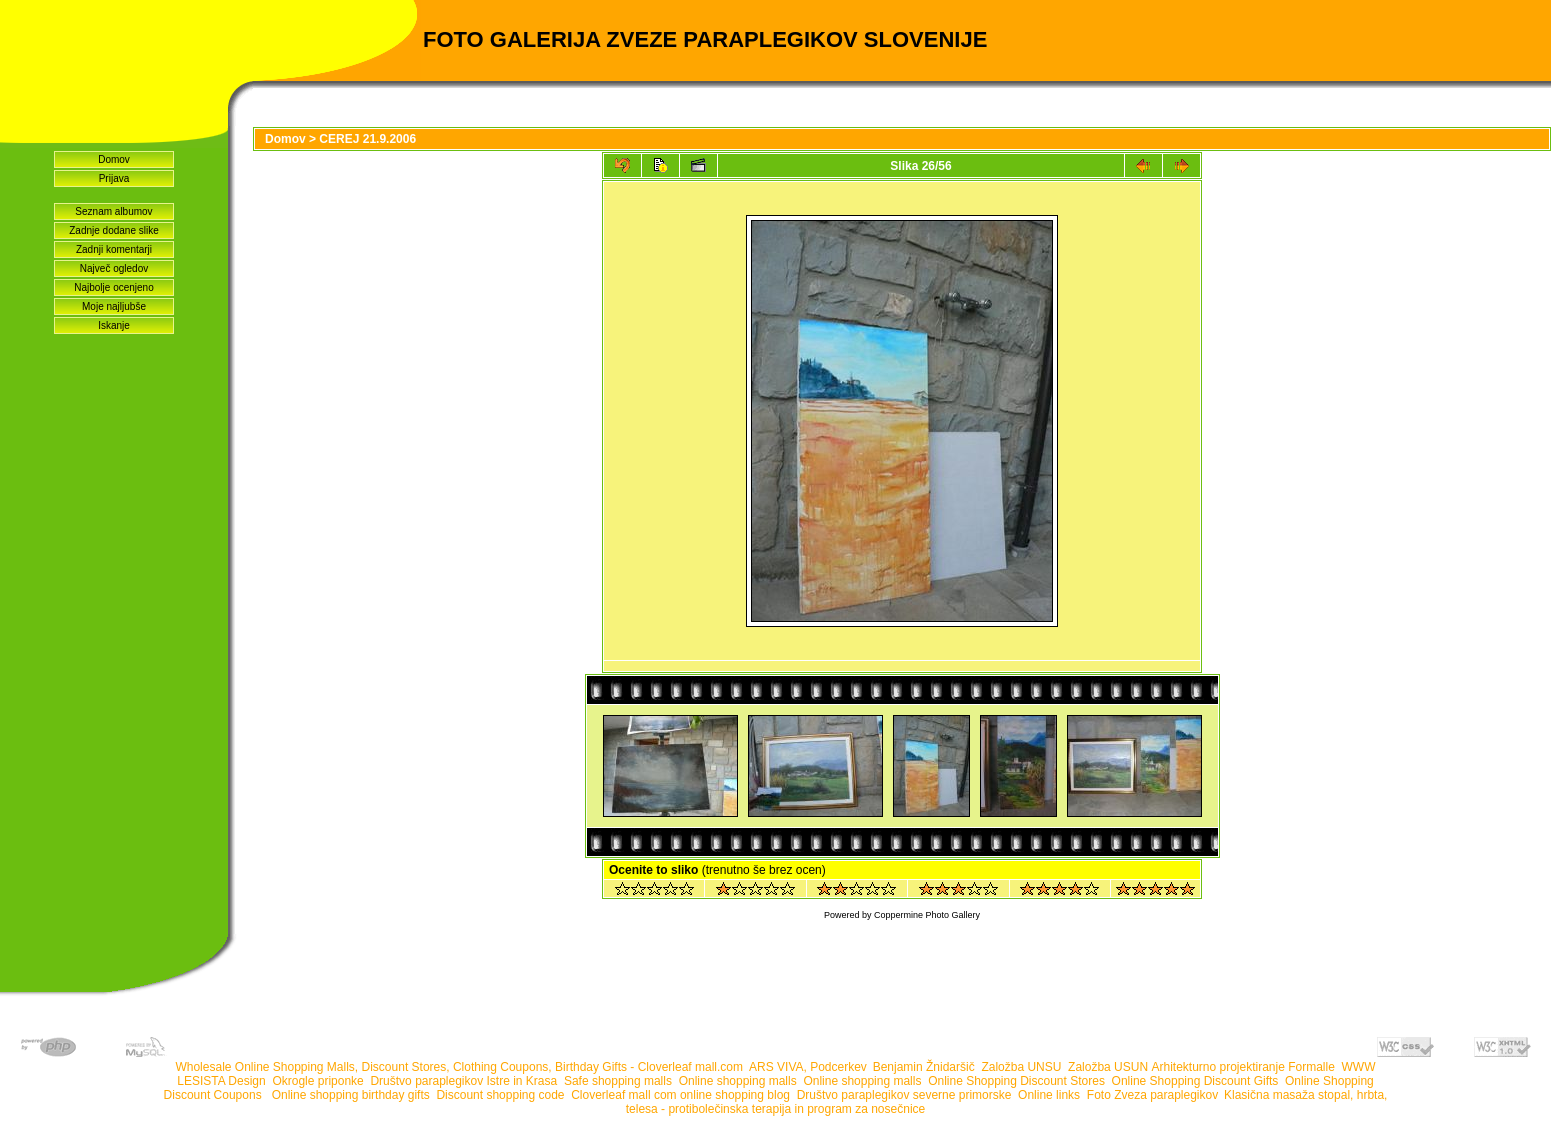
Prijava (114, 178)
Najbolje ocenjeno (114, 287)
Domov (114, 159)
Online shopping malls (738, 1081)
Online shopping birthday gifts (351, 1095)
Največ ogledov (114, 268)
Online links (1049, 1095)
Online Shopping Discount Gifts (1195, 1081)
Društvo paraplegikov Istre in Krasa (463, 1081)
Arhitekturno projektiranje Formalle (1242, 1067)
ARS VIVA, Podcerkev (807, 1067)
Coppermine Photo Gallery (927, 915)
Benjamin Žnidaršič (924, 1067)
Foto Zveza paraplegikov (1152, 1095)
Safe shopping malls (618, 1081)
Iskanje (114, 325)
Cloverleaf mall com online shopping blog (680, 1095)
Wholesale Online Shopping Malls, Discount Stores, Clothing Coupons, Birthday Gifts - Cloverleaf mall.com (459, 1067)
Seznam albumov (113, 211)
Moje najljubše (114, 306)
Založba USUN (1108, 1067)
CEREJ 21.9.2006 (367, 139)
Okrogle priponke (317, 1081)
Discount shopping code (500, 1095)
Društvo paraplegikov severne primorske (904, 1095)
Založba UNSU (1021, 1067)
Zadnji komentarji (114, 249)
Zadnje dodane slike (114, 230)
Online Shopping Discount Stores (1016, 1081)
